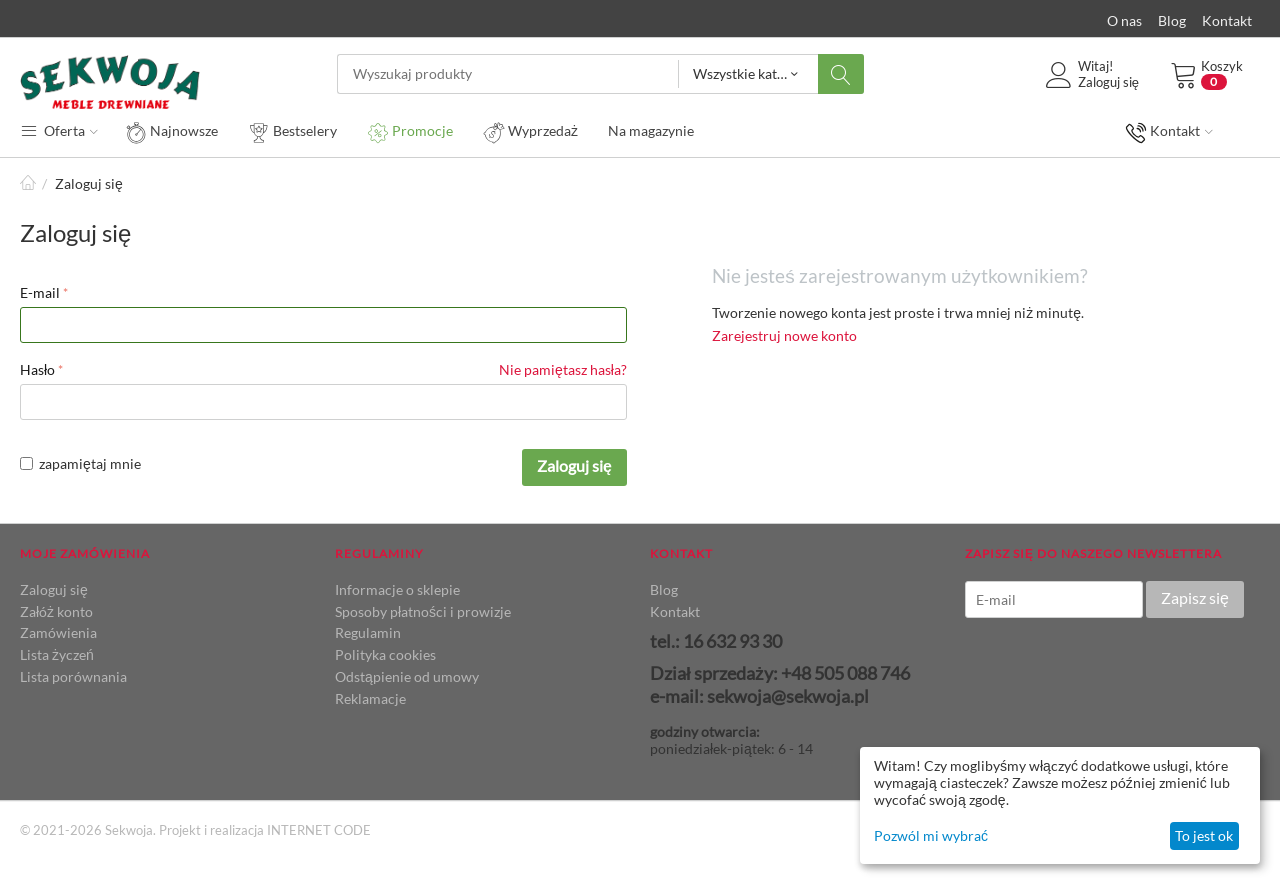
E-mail (40, 292)
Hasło (37, 369)
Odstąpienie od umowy (407, 676)
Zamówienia (58, 632)
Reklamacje (370, 698)
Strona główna (28, 183)
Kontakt (1227, 20)
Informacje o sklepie (397, 589)
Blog (1172, 20)
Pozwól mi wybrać (931, 835)
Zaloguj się (574, 465)
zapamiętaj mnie (80, 463)
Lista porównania (73, 676)
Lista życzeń (57, 654)
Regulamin (368, 632)
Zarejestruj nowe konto (784, 335)
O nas (1124, 20)
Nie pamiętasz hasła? (563, 369)
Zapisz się (1195, 597)
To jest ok (1204, 835)
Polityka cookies (385, 654)
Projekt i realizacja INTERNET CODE (265, 830)
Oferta (59, 130)
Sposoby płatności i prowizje (423, 611)
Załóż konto (56, 611)
